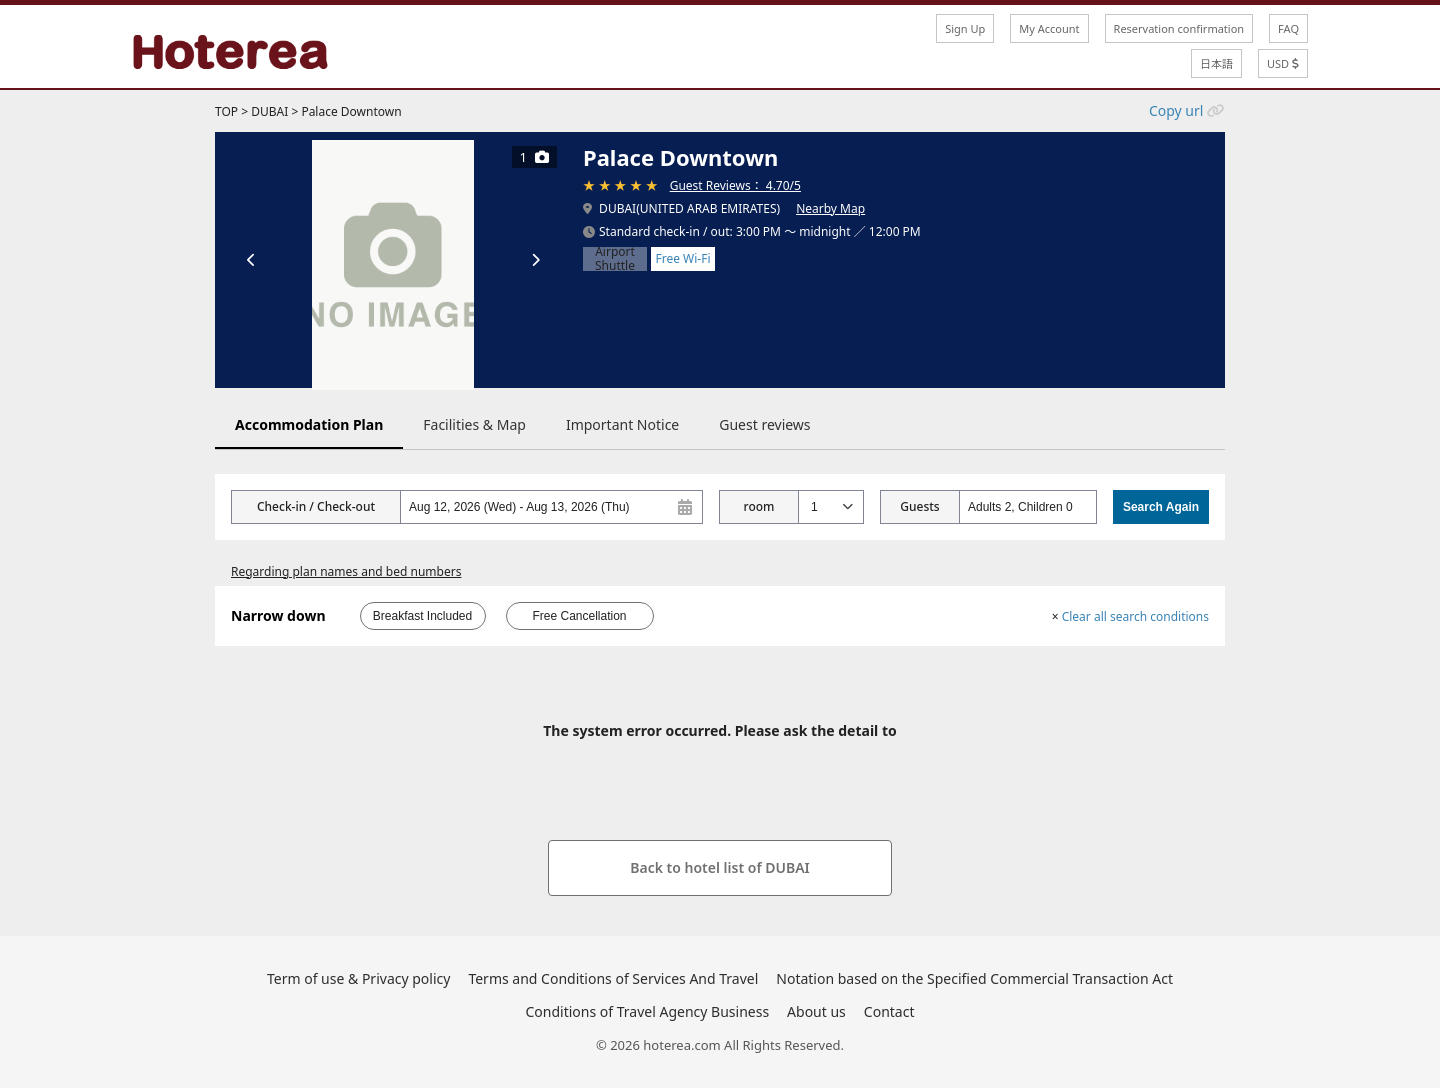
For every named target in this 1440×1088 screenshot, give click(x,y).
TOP (226, 111)
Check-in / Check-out (316, 506)
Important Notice (622, 424)
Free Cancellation (579, 616)
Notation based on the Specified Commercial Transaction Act (974, 978)
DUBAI (269, 111)
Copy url (1176, 110)
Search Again (1161, 507)
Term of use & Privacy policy (358, 978)
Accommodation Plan (309, 424)
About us (816, 1011)
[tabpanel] (393, 260)
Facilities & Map (474, 424)
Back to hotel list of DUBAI (719, 867)
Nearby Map (830, 208)
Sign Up (965, 28)
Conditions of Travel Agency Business (648, 1011)
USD (1283, 63)
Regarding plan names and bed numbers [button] (346, 571)
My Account (1049, 28)
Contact (889, 1011)
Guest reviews (764, 424)
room (759, 506)
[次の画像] (535, 260)
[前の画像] (251, 260)
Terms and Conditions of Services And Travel (613, 978)
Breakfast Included (422, 616)
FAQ (1288, 28)
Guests (919, 506)
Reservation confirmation (1179, 28)
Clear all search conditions (1130, 616)
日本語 (1216, 63)
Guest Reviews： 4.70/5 (735, 185)
